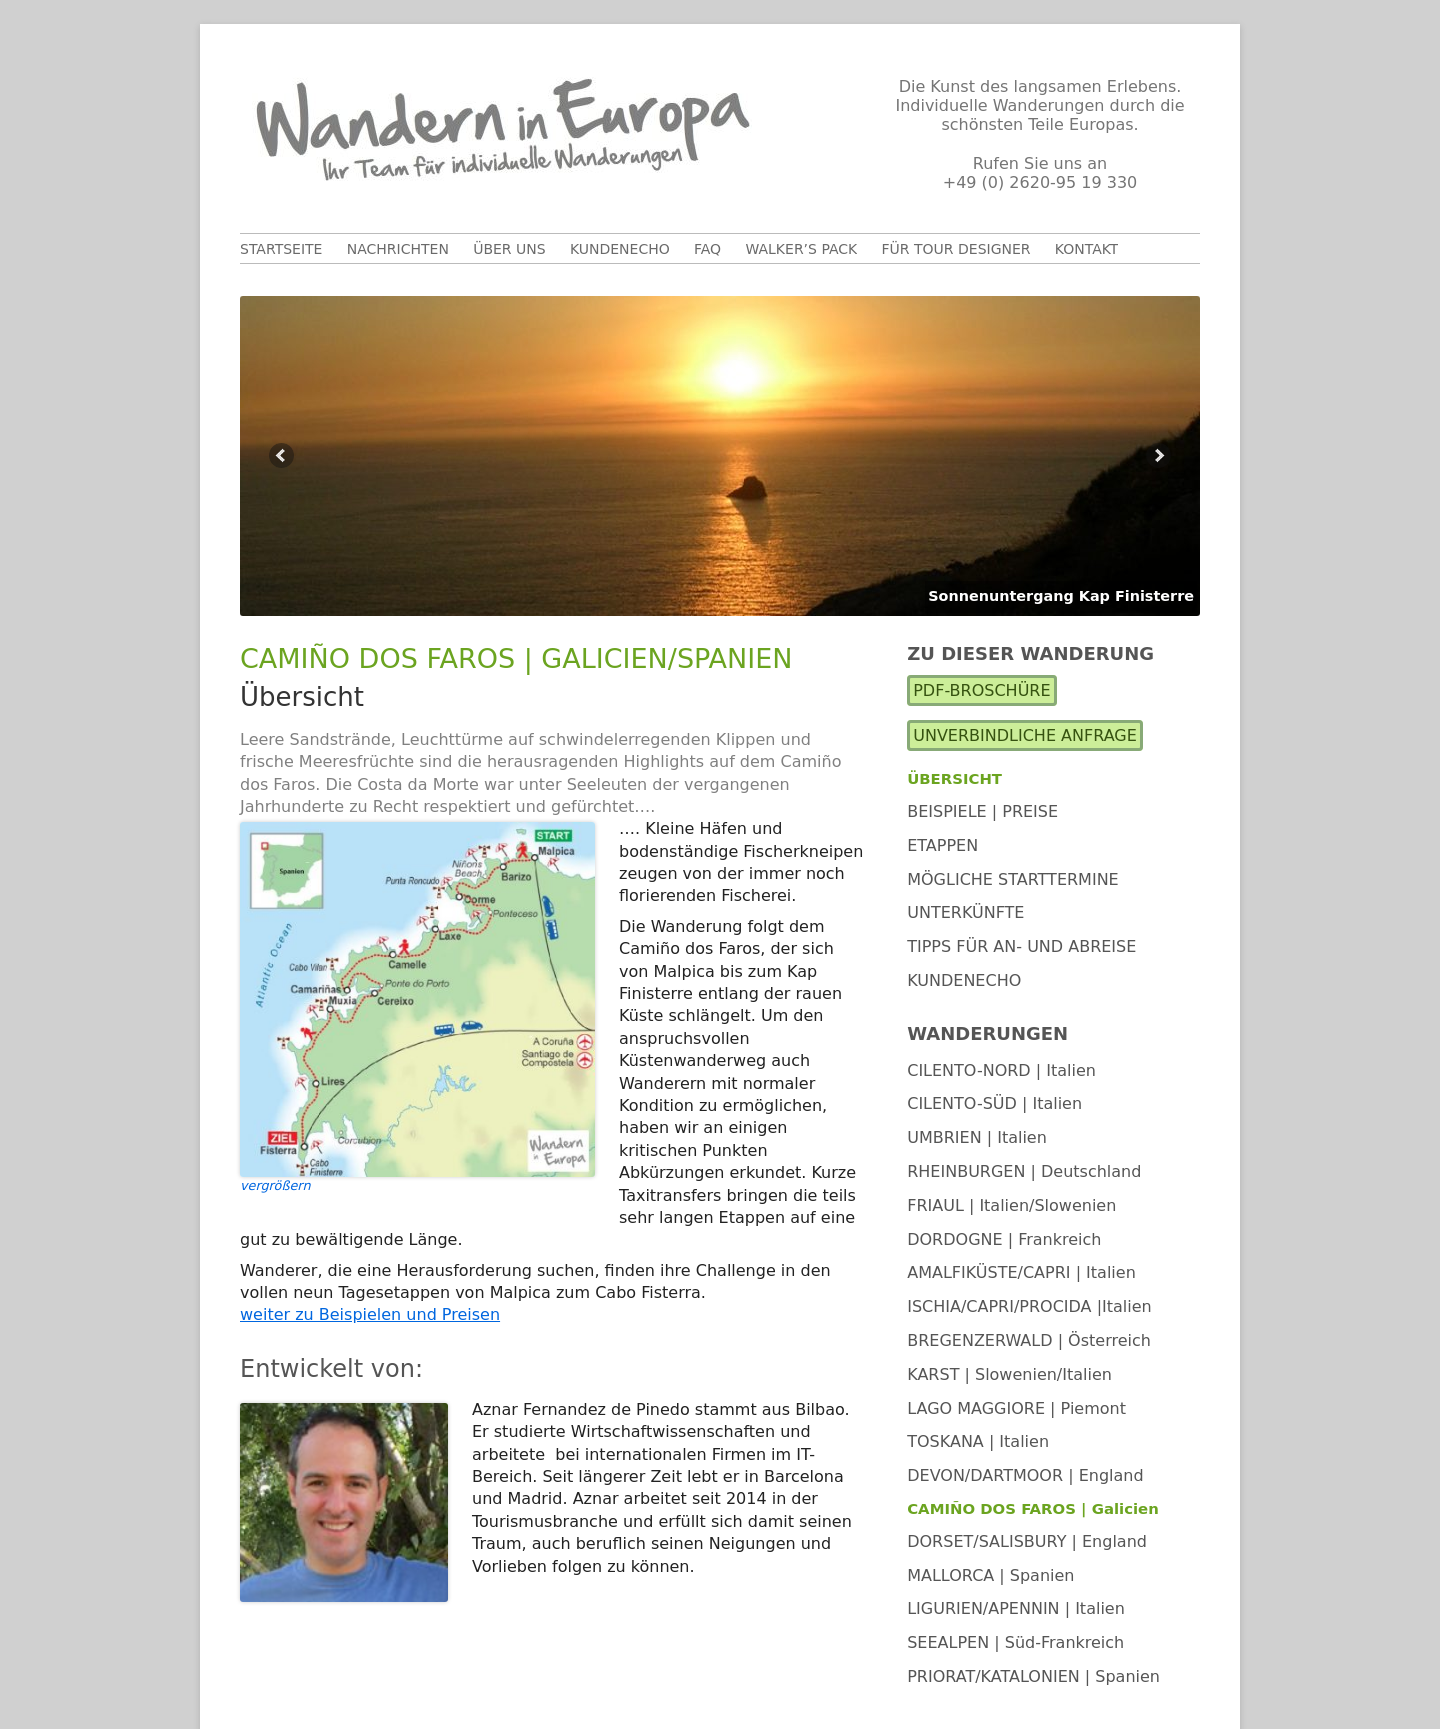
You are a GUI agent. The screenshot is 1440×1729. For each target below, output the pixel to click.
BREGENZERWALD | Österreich (1029, 1340)
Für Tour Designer (956, 249)
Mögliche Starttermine (1013, 879)
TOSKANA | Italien (978, 1441)
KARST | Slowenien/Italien (1009, 1374)
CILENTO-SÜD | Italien (994, 1103)
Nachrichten (398, 249)
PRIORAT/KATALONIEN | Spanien (1033, 1676)
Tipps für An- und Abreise (1021, 946)
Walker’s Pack (801, 249)
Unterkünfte (965, 912)
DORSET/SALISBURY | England (1027, 1541)
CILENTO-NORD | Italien (1001, 1070)
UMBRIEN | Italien (977, 1137)
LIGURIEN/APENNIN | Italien (1016, 1608)
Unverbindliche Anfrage (1025, 735)
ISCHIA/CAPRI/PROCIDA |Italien (1029, 1306)
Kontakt (1087, 249)
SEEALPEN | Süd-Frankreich (1015, 1642)
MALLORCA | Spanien (990, 1575)
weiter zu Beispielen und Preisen (370, 1314)
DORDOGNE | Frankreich (1004, 1239)
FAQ (707, 249)
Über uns (509, 249)
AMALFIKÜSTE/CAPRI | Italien (1021, 1272)
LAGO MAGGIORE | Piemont (1016, 1408)
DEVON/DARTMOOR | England (1025, 1475)
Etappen (942, 845)
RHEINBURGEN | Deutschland (1024, 1171)
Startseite (281, 249)
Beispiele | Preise (982, 811)
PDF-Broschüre (981, 690)
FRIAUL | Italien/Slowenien (1011, 1205)
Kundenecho (620, 249)
